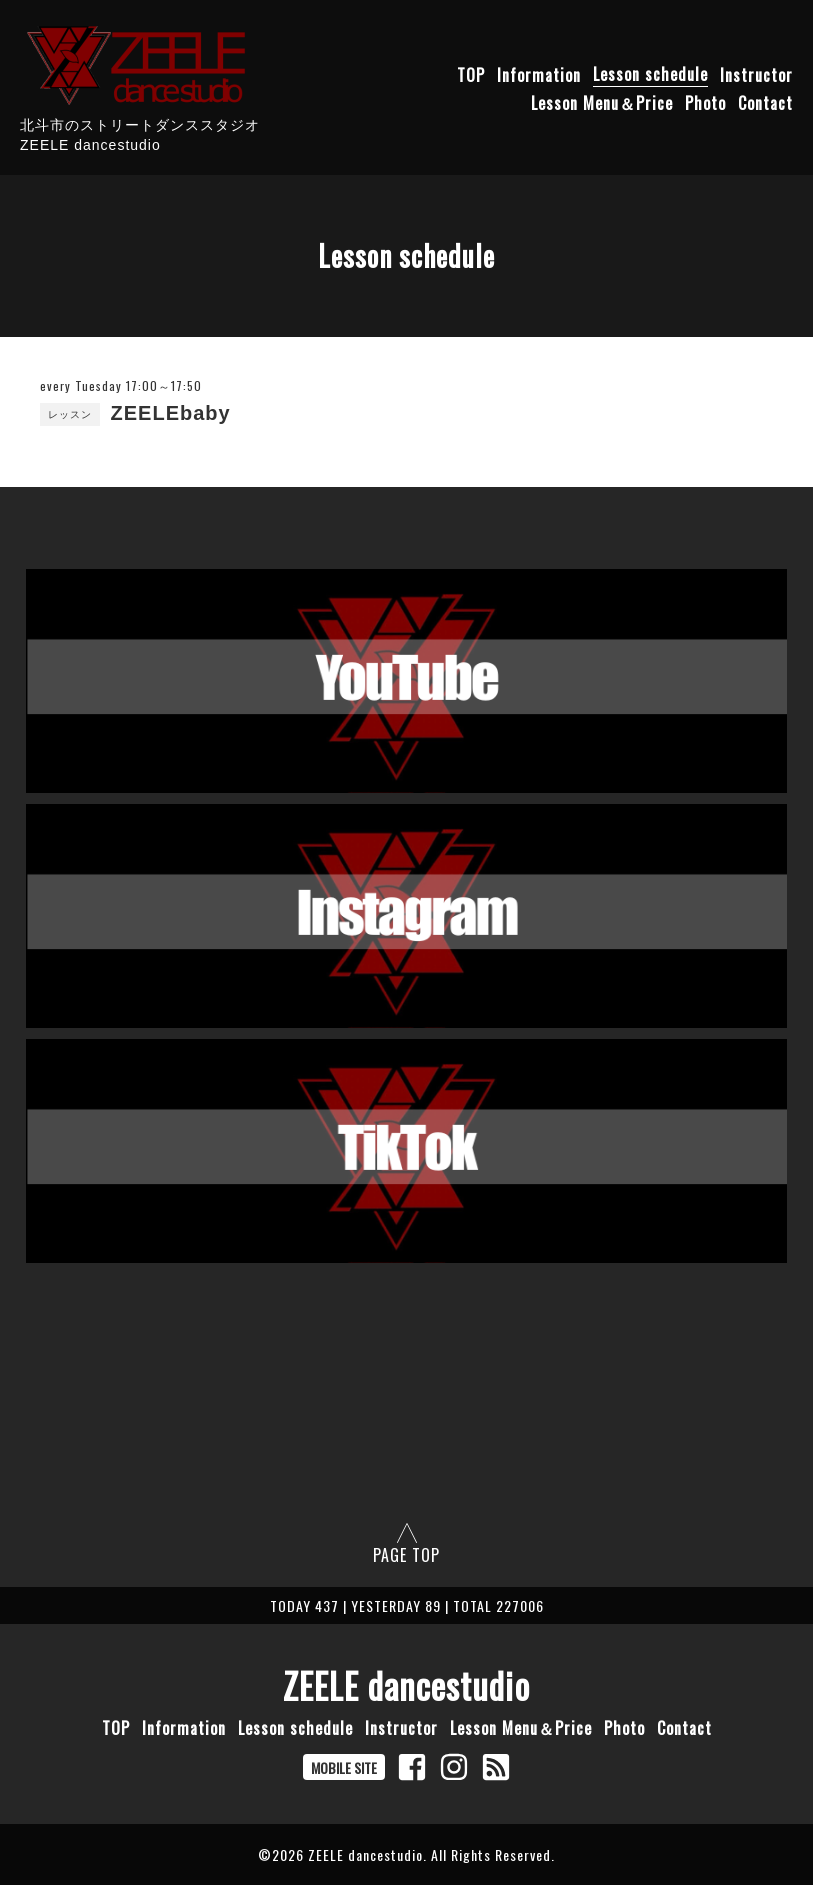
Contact (765, 102)
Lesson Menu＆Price (602, 102)
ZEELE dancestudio (406, 1685)
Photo (705, 102)
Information (539, 74)
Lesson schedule (650, 74)
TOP (471, 74)
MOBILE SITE (344, 1767)
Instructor (756, 74)
